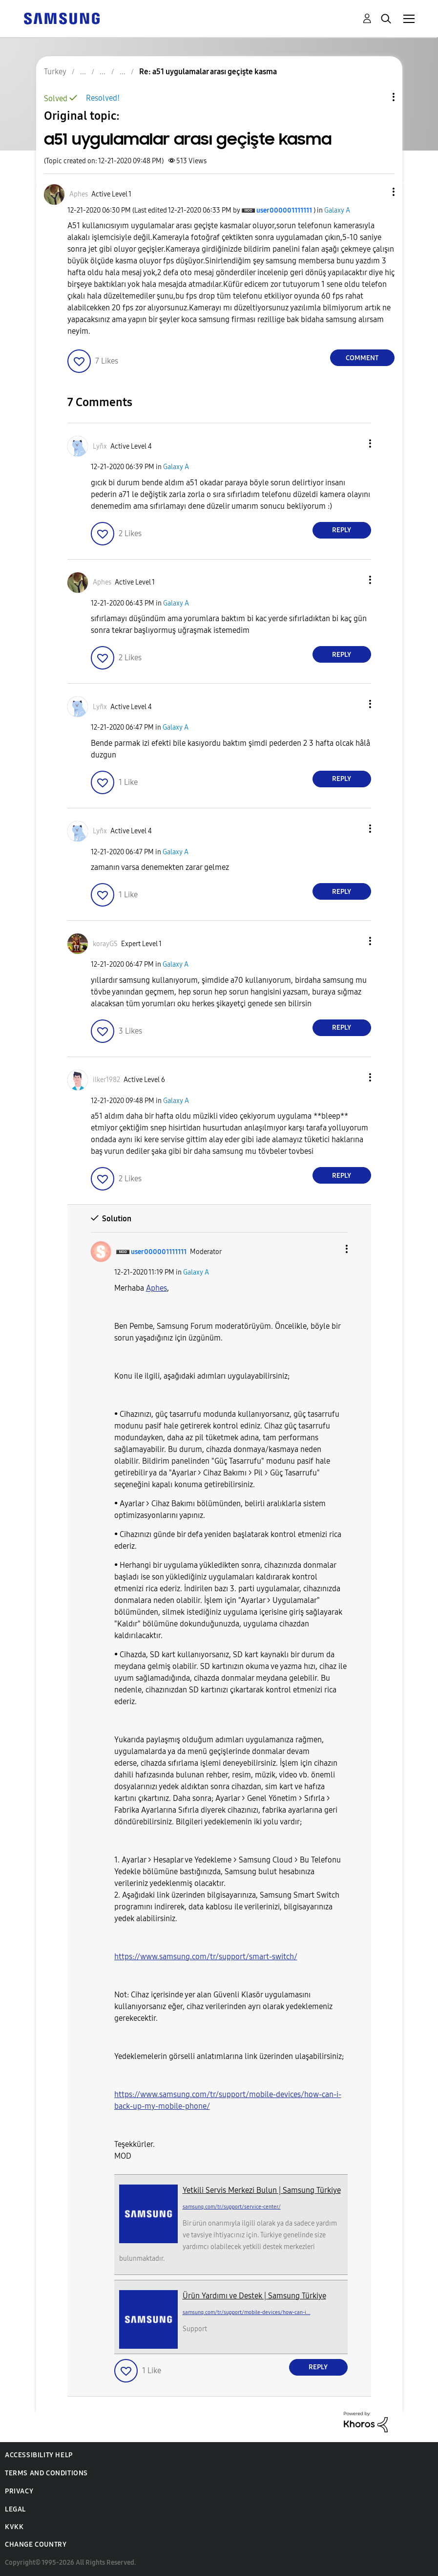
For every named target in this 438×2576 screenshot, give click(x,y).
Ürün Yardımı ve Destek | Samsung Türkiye (254, 2295)
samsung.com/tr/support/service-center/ (232, 2207)
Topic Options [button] (377, 97)
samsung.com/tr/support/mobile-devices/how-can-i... (247, 2312)
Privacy (19, 2491)
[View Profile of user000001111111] (284, 210)
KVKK (14, 2527)
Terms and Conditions (46, 2473)
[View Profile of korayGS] (105, 944)
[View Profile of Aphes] (78, 194)
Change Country (35, 2544)
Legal (15, 2509)
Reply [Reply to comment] (341, 530)
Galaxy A (337, 210)
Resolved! (103, 98)
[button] (377, 191)
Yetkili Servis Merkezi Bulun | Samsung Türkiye (262, 2190)
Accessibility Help (39, 2455)
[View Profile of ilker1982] (106, 1080)
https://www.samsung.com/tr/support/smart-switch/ (205, 1956)
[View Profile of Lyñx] (100, 446)
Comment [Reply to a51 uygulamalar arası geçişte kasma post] (362, 358)
